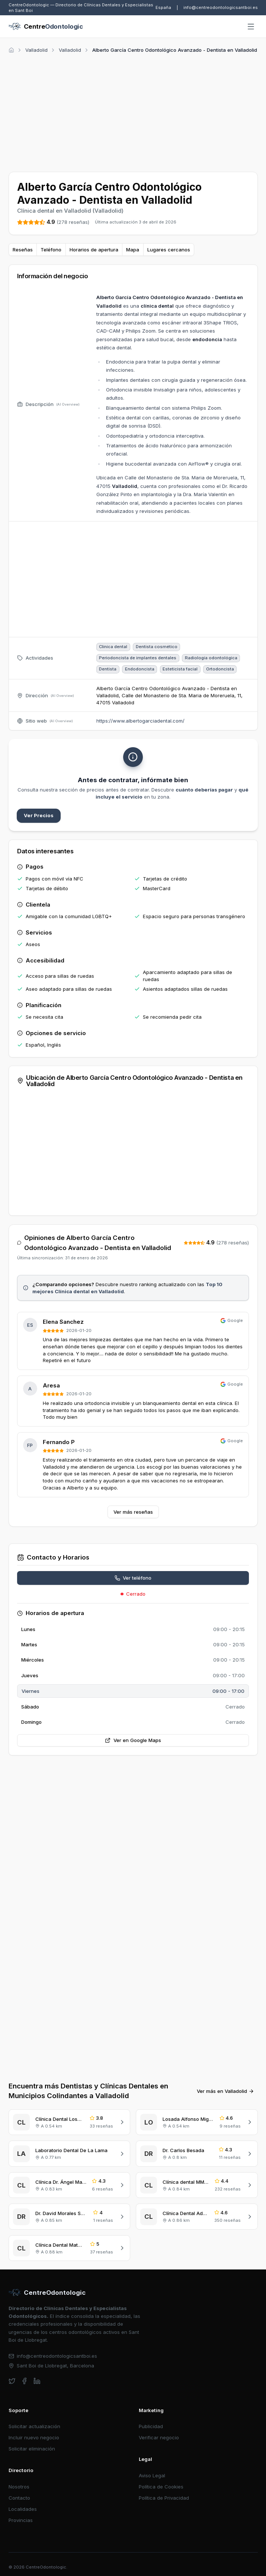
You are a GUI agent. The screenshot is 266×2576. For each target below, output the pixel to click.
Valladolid (36, 50)
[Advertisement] (133, 111)
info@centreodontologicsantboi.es (220, 7)
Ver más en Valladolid (225, 2091)
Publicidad (151, 2426)
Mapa (132, 250)
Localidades (23, 2509)
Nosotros (19, 2487)
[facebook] (24, 2381)
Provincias (21, 2520)
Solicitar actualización (34, 2426)
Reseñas (23, 250)
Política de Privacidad (164, 2498)
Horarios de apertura (94, 250)
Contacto (19, 2498)
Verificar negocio (159, 2437)
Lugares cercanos (168, 250)
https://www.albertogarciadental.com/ (140, 721)
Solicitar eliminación (32, 2449)
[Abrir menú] (251, 27)
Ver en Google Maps (133, 1740)
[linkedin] (37, 2381)
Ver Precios (39, 815)
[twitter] (12, 2381)
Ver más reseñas (133, 1512)
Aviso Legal (152, 2475)
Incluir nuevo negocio (34, 2437)
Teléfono (51, 250)
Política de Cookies (161, 2487)
